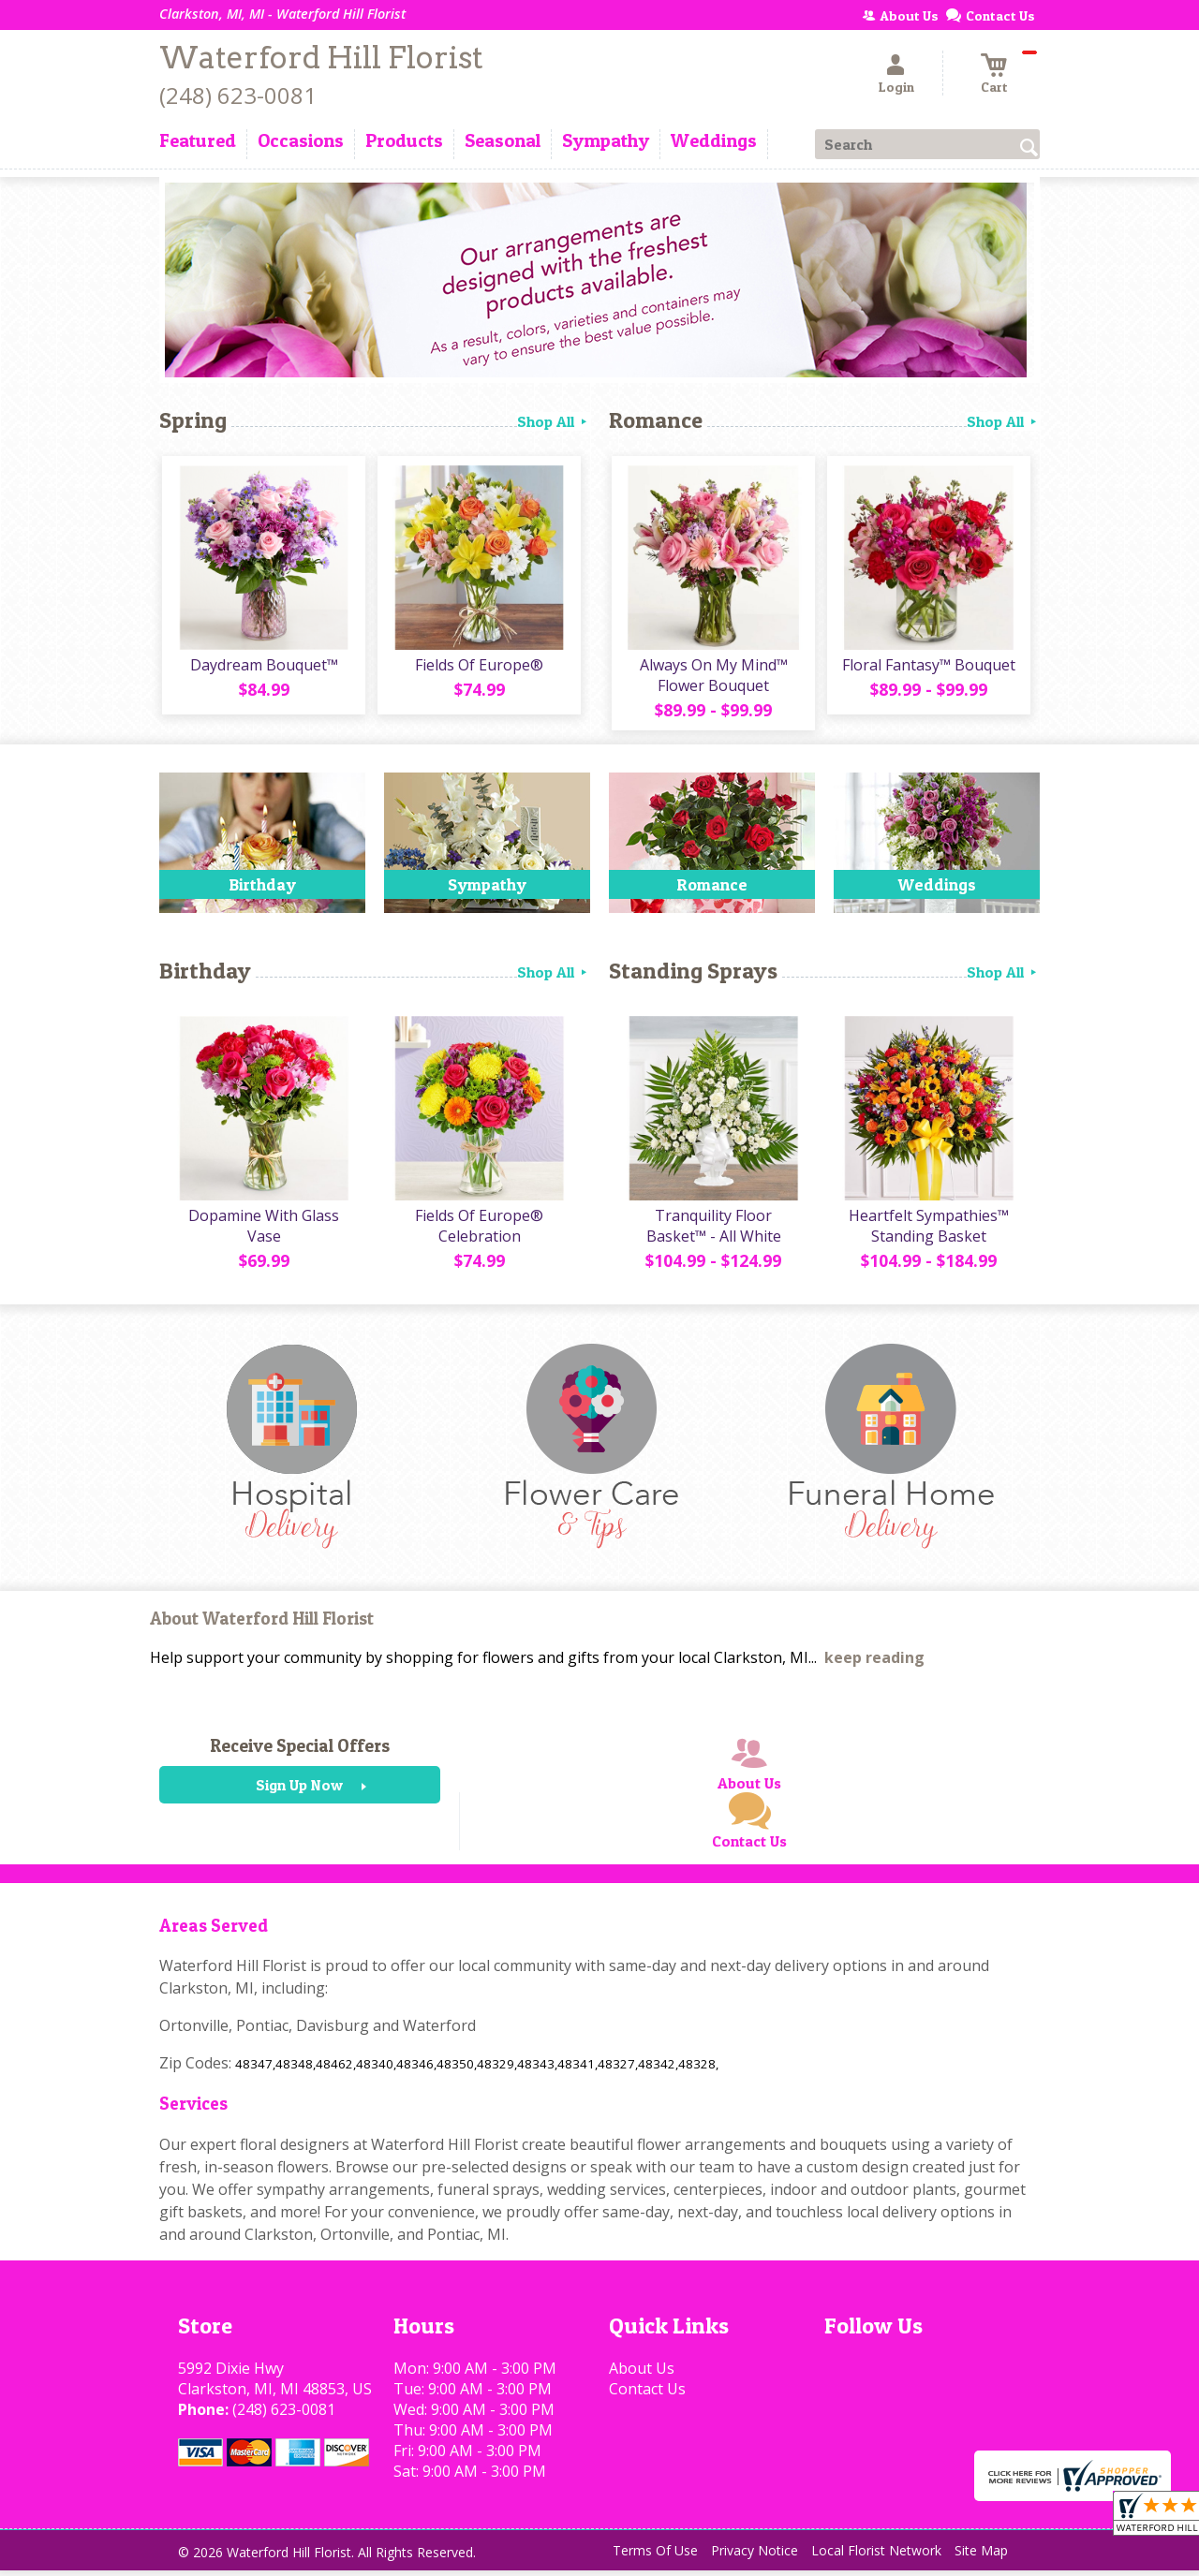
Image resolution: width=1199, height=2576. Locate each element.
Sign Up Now (299, 1791)
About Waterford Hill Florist (262, 1625)
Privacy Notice (754, 2557)
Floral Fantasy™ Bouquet (927, 667)
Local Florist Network (876, 2557)
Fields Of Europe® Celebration (478, 1231)
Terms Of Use (655, 2557)
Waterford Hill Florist (321, 57)
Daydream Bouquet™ (262, 667)
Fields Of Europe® (478, 667)
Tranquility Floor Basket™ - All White (711, 1231)
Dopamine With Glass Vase (262, 1231)
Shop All (553, 421)
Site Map (981, 2557)
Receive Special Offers (300, 1752)
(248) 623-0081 (238, 95)
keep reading (874, 1664)
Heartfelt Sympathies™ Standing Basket (928, 1231)
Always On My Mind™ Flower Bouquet (712, 678)
